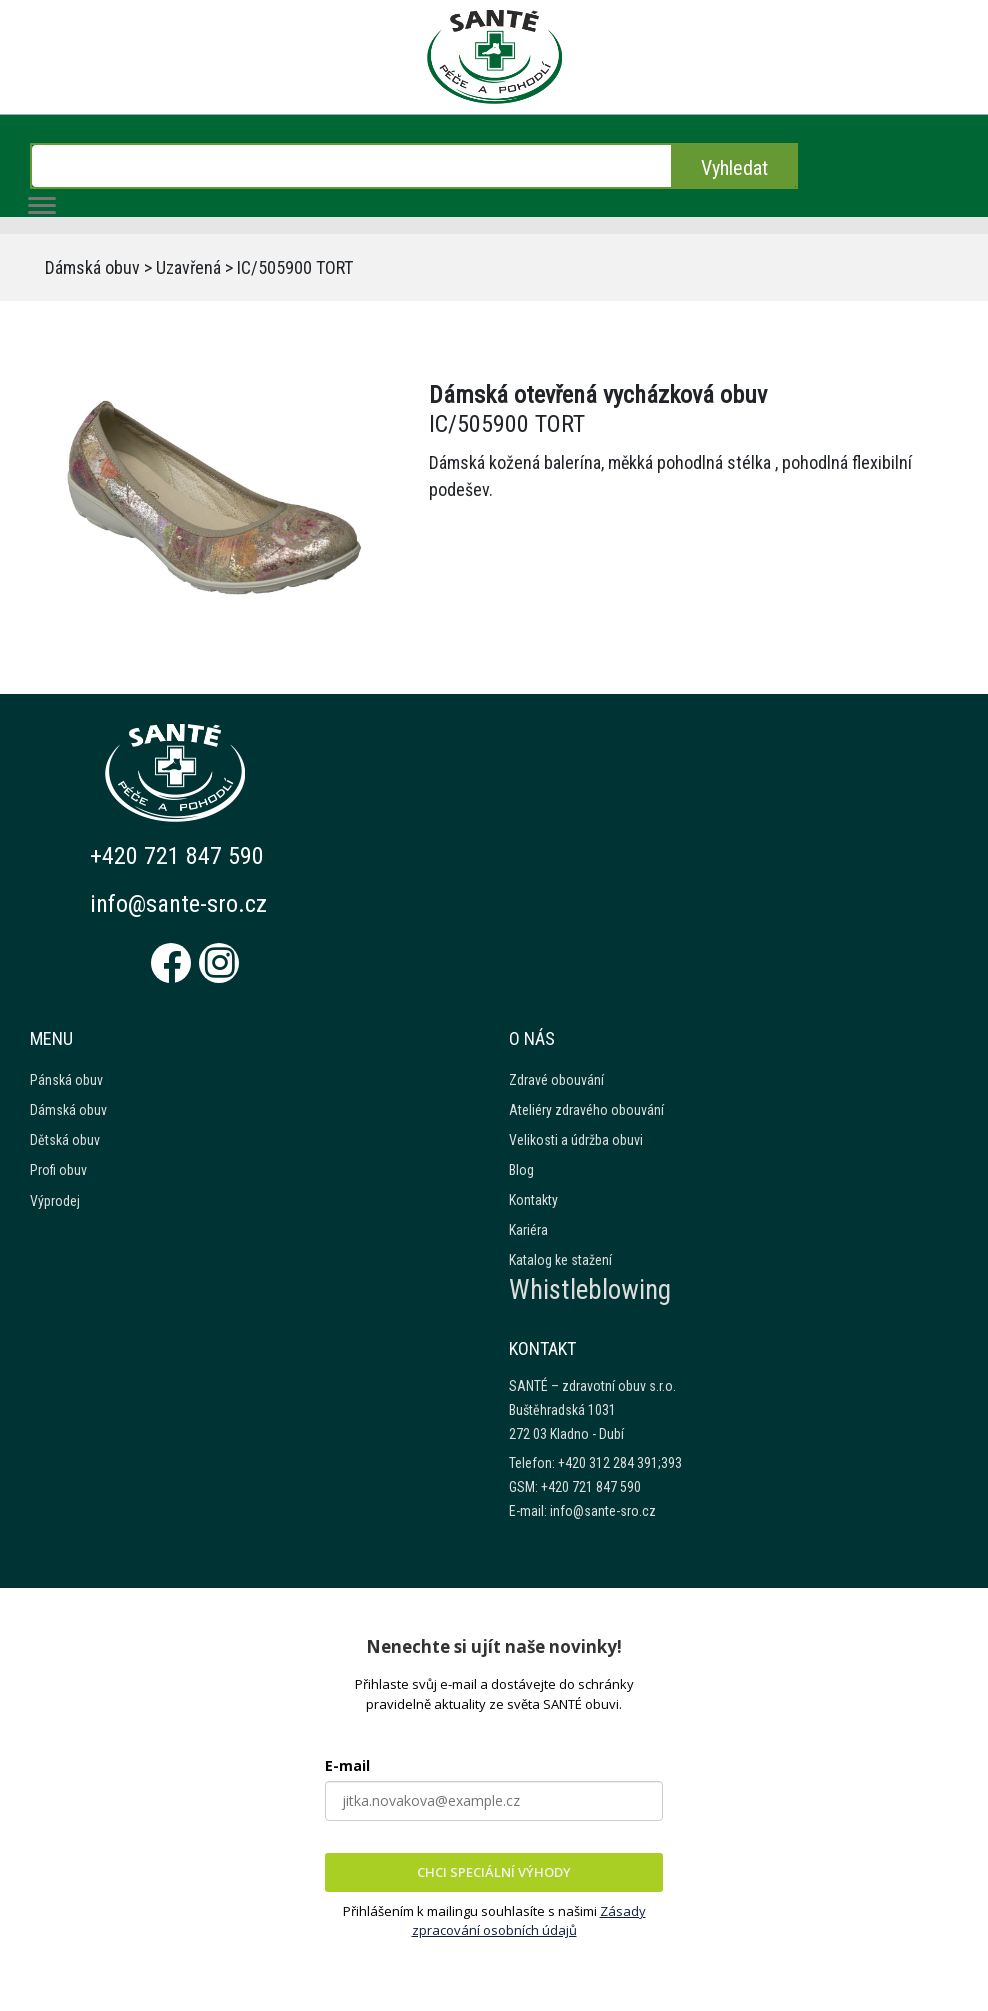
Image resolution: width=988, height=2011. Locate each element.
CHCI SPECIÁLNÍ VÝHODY (494, 1872)
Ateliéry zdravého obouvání (586, 1110)
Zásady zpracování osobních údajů (529, 1921)
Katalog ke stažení (560, 1260)
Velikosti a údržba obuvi (576, 1140)
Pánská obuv (66, 1080)
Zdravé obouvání (556, 1080)
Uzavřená (188, 267)
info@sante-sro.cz (178, 904)
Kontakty (533, 1200)
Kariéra (528, 1230)
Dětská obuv (65, 1140)
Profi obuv (58, 1170)
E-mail (347, 1765)
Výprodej (55, 1201)
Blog (521, 1170)
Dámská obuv (92, 267)
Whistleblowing (590, 1290)
